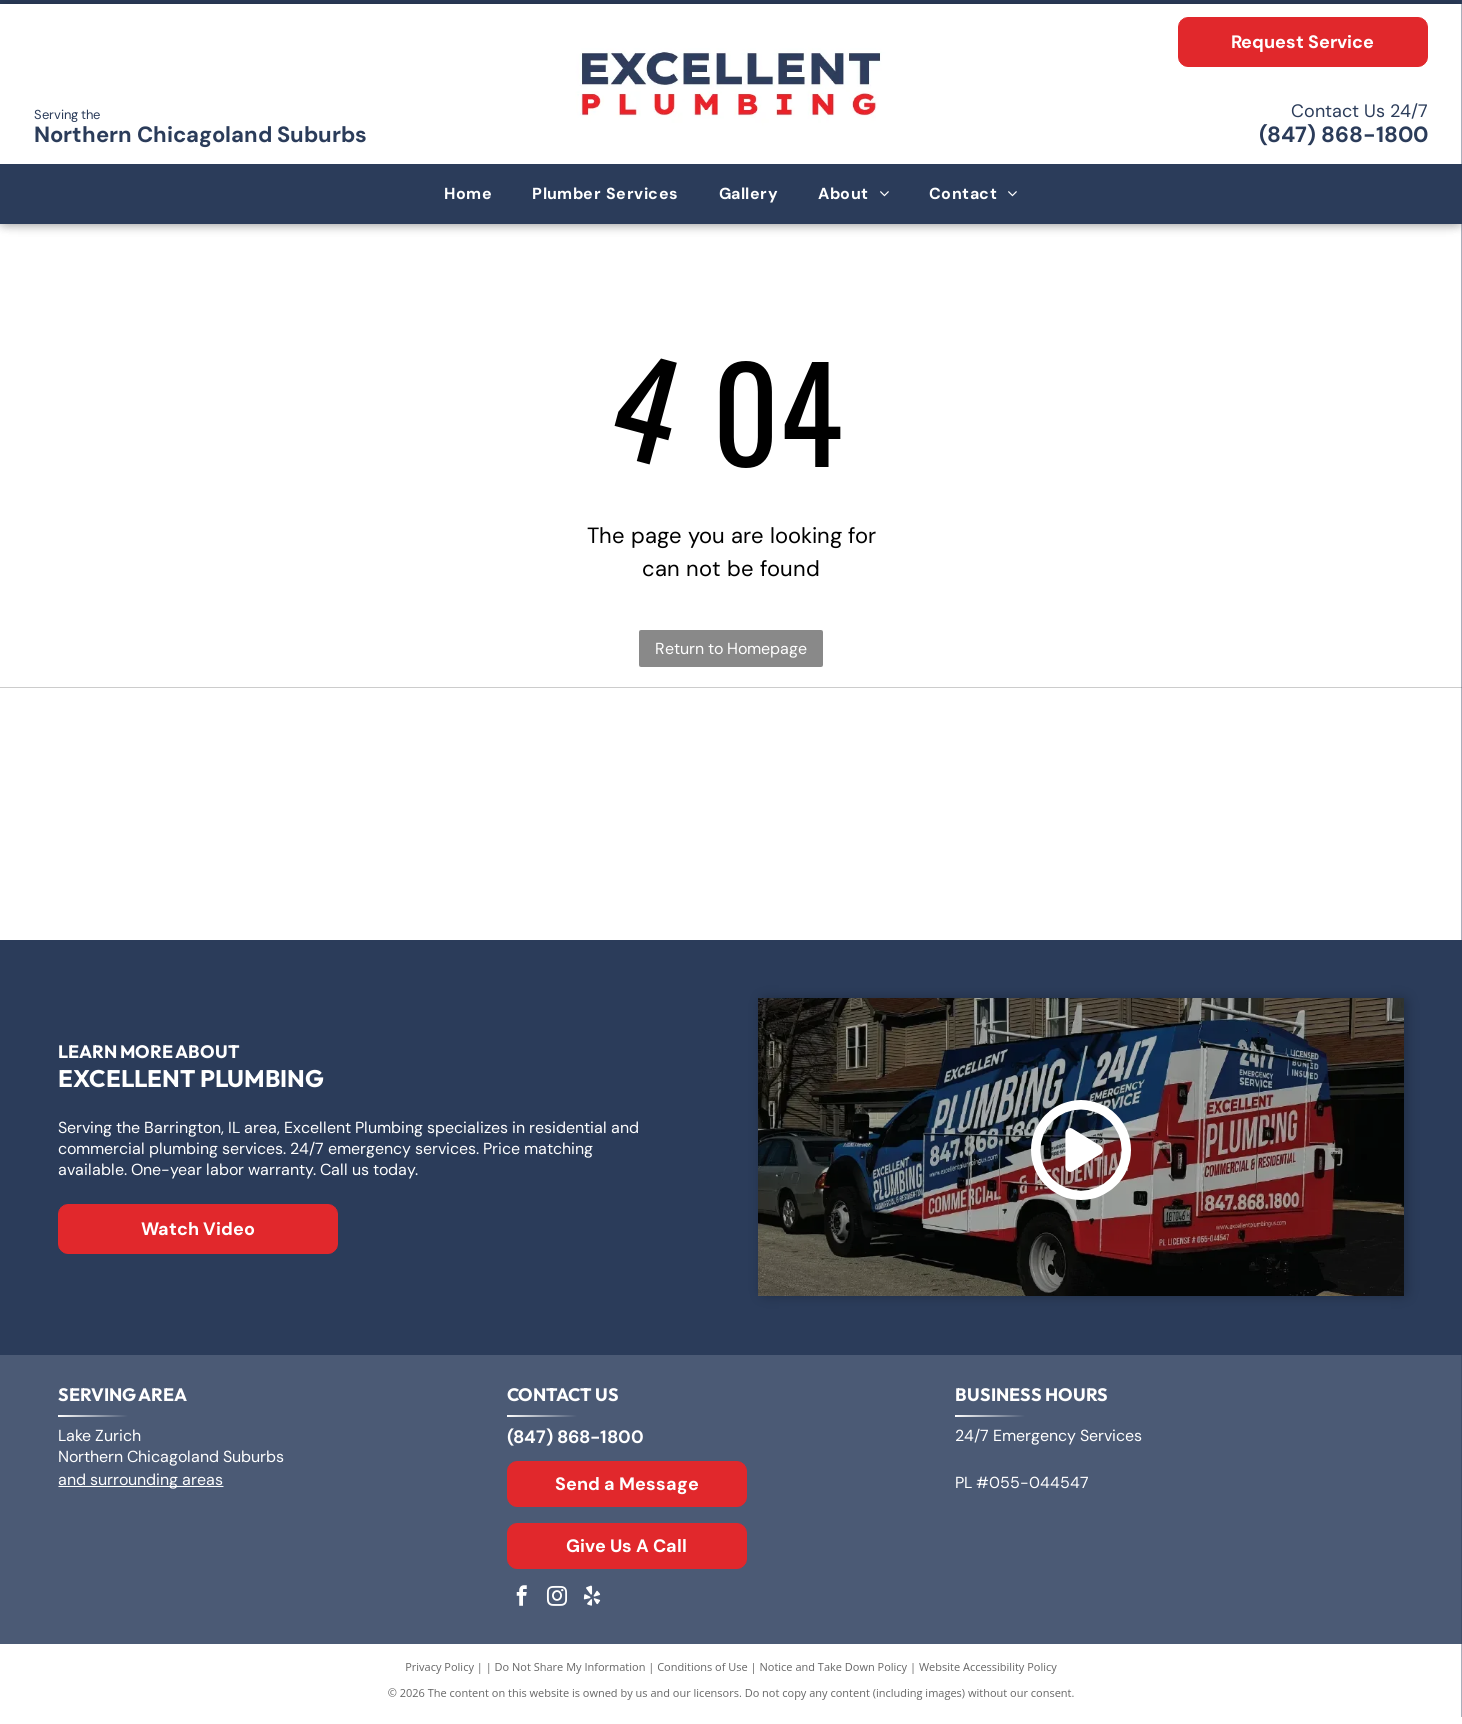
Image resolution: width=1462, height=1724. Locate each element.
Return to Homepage (731, 648)
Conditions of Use (702, 1673)
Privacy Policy (439, 1673)
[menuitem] (468, 194)
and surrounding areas (140, 1486)
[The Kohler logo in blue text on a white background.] (730, 873)
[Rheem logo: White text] (285, 873)
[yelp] (592, 1605)
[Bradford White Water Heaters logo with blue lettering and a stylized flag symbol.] (1176, 763)
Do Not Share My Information (570, 1673)
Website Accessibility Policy (988, 1673)
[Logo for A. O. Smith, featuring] (730, 763)
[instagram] (557, 1605)
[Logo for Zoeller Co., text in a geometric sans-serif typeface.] (285, 763)
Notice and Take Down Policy (834, 1673)
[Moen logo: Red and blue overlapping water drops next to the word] (1176, 873)
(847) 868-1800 (1343, 134)
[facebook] (522, 1605)
